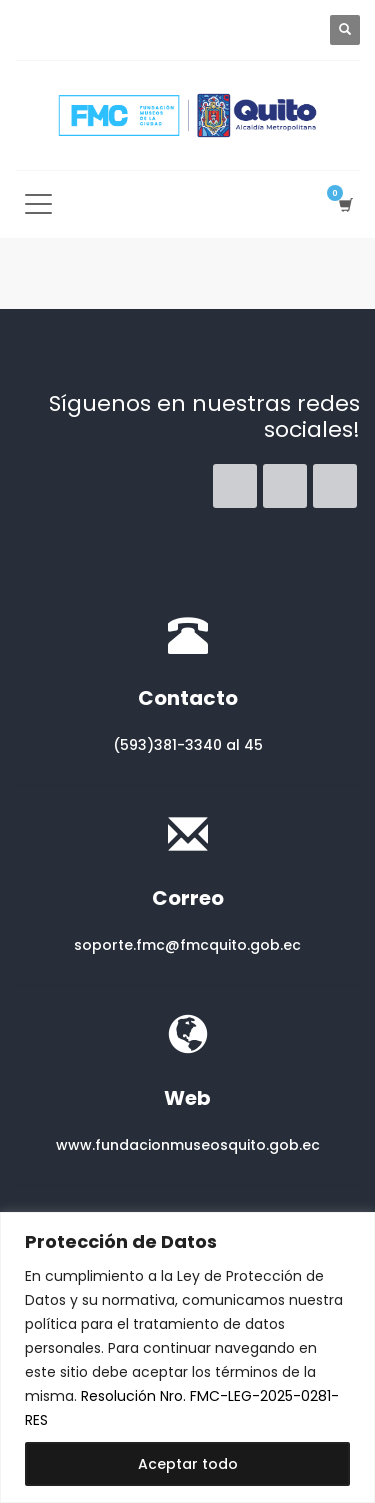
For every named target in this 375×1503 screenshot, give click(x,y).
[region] (187, 1357)
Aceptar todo (188, 1464)
